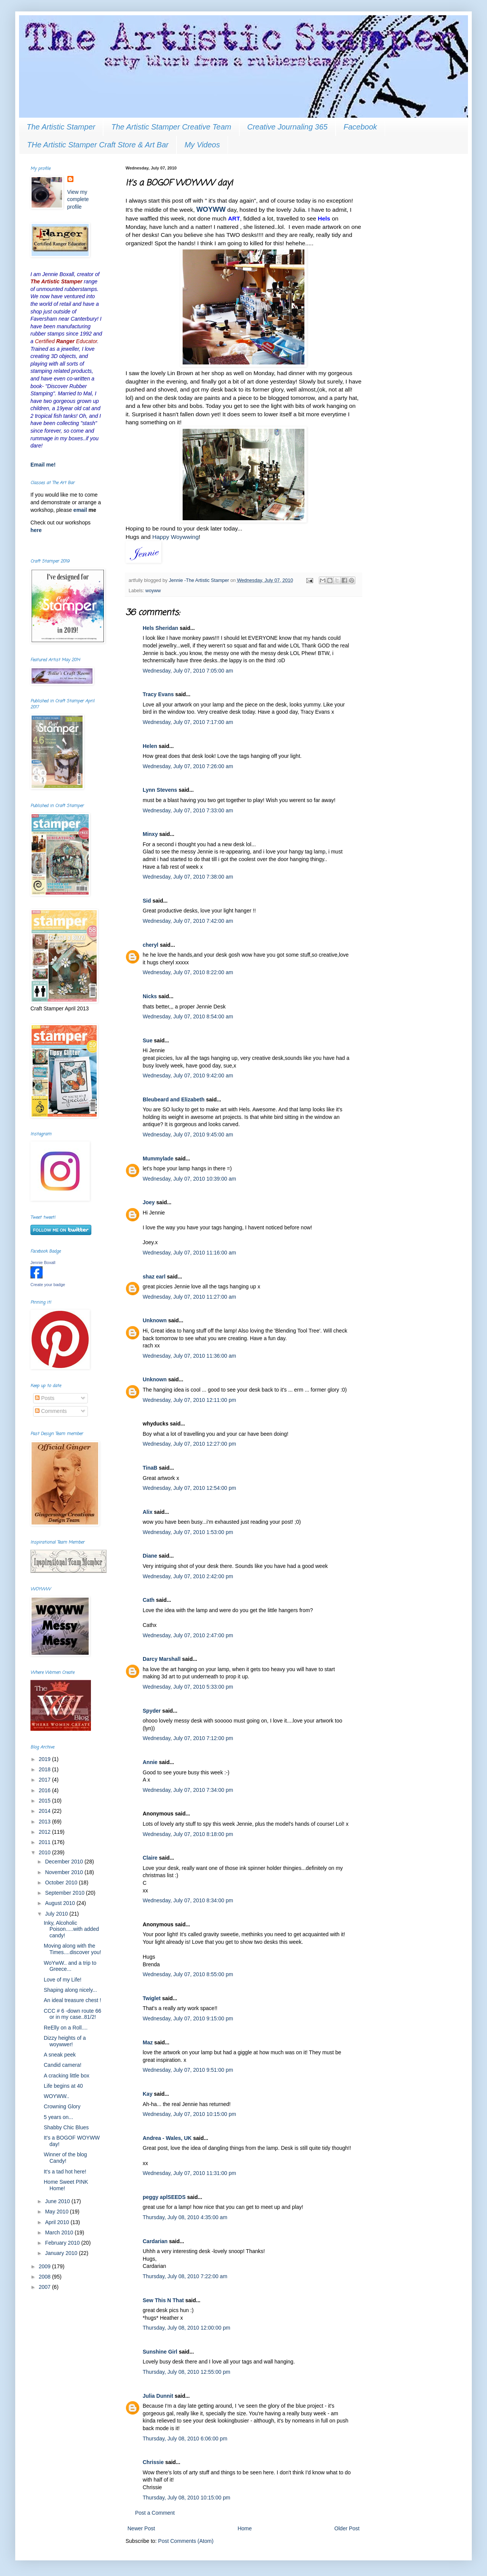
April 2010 (57, 2222)
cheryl (150, 945)
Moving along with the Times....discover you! (72, 1949)
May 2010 (57, 2211)
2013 (45, 1822)
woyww (153, 590)
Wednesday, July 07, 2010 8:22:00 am (188, 972)
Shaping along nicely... (70, 1990)
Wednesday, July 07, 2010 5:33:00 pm (188, 1687)
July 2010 (57, 1914)
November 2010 (64, 1872)
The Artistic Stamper (61, 127)
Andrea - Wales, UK (167, 2138)
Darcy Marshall (162, 1659)
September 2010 (65, 1893)
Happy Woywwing (175, 537)
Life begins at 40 (63, 2086)
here (36, 530)
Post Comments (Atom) (185, 2541)
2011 (45, 1842)
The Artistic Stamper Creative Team (171, 127)
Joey (149, 1202)
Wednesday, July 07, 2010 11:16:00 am (189, 1253)
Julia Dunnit (158, 2396)
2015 (45, 1801)
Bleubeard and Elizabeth (174, 1099)
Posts (44, 1398)
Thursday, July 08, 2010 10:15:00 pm (186, 2498)
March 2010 (60, 2232)
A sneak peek (60, 2055)
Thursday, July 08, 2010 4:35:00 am (185, 2217)
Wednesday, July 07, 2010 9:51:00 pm (188, 2070)
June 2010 (58, 2201)
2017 (45, 1780)
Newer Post (141, 2528)
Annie (150, 1762)
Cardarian (156, 2241)
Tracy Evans (158, 694)
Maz (148, 2042)
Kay (148, 2094)
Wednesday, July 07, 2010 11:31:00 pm (189, 2173)
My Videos (202, 145)
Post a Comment (155, 2513)
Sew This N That (163, 2300)
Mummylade (158, 1158)
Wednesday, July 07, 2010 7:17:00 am (188, 722)
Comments (51, 1411)
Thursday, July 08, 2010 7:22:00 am (185, 2276)
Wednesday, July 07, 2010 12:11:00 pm (189, 1400)
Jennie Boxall (42, 1262)
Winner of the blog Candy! (65, 2157)
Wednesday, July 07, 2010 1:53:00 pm (188, 1532)
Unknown (155, 1320)
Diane (150, 1556)
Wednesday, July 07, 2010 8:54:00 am (188, 1016)
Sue (148, 1040)
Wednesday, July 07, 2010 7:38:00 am (188, 877)
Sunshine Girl (160, 2352)
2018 (45, 1769)
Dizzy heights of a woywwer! (65, 2041)
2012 (45, 1832)
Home (244, 2528)
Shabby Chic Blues (66, 2127)
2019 (45, 1759)
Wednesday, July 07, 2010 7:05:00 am (188, 671)
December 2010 (64, 1861)
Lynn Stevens (160, 790)
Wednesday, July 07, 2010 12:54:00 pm (189, 1488)
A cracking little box (66, 2076)
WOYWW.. (56, 2096)
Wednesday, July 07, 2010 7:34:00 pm (188, 1790)
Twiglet (152, 1998)
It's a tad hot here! (65, 2172)
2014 (45, 1811)
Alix (148, 1512)
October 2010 (62, 1882)
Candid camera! (62, 2065)
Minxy (150, 834)
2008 (45, 2277)
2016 (45, 1790)
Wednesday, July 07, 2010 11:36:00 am (189, 1356)
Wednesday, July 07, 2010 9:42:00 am (188, 1075)
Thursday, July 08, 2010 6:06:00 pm (185, 2438)
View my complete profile (78, 199)
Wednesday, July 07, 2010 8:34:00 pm (188, 1900)
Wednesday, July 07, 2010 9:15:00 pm (188, 2018)
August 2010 (60, 1903)
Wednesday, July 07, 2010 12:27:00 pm (189, 1444)
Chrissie (153, 2462)
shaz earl (154, 1277)
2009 (45, 2266)
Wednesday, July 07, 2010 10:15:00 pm (189, 2114)
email (81, 510)
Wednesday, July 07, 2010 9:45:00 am (188, 1134)
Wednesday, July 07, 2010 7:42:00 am (188, 921)
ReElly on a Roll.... (66, 2028)
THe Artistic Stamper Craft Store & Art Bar (98, 145)
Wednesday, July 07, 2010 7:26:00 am (188, 766)
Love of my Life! (62, 1980)
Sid (147, 901)
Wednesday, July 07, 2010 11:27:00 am (189, 1297)
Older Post (347, 2528)
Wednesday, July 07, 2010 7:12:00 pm (188, 1738)
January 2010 (62, 2253)
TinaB (150, 1468)
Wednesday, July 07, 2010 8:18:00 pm (188, 1834)
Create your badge (47, 1284)
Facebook (360, 127)
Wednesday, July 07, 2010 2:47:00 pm (188, 1635)
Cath (148, 1600)
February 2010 (63, 2243)
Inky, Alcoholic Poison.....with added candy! (71, 1929)
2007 (45, 2287)
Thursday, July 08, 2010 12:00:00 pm (186, 2328)
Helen (150, 746)
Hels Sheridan (160, 628)
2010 (45, 1852)
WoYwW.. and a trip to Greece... (70, 1966)
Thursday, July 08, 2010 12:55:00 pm (186, 2372)
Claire (150, 1858)
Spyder (152, 1711)
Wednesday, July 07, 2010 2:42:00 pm (188, 1576)
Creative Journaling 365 (287, 127)
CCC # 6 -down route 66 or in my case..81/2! (72, 2014)
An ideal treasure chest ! (72, 2000)
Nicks (150, 996)
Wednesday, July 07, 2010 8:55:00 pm (188, 1974)
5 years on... (58, 2117)
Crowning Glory (62, 2106)
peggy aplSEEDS (164, 2197)
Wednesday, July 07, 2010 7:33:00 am (188, 810)
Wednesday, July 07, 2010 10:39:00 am (189, 1179)
